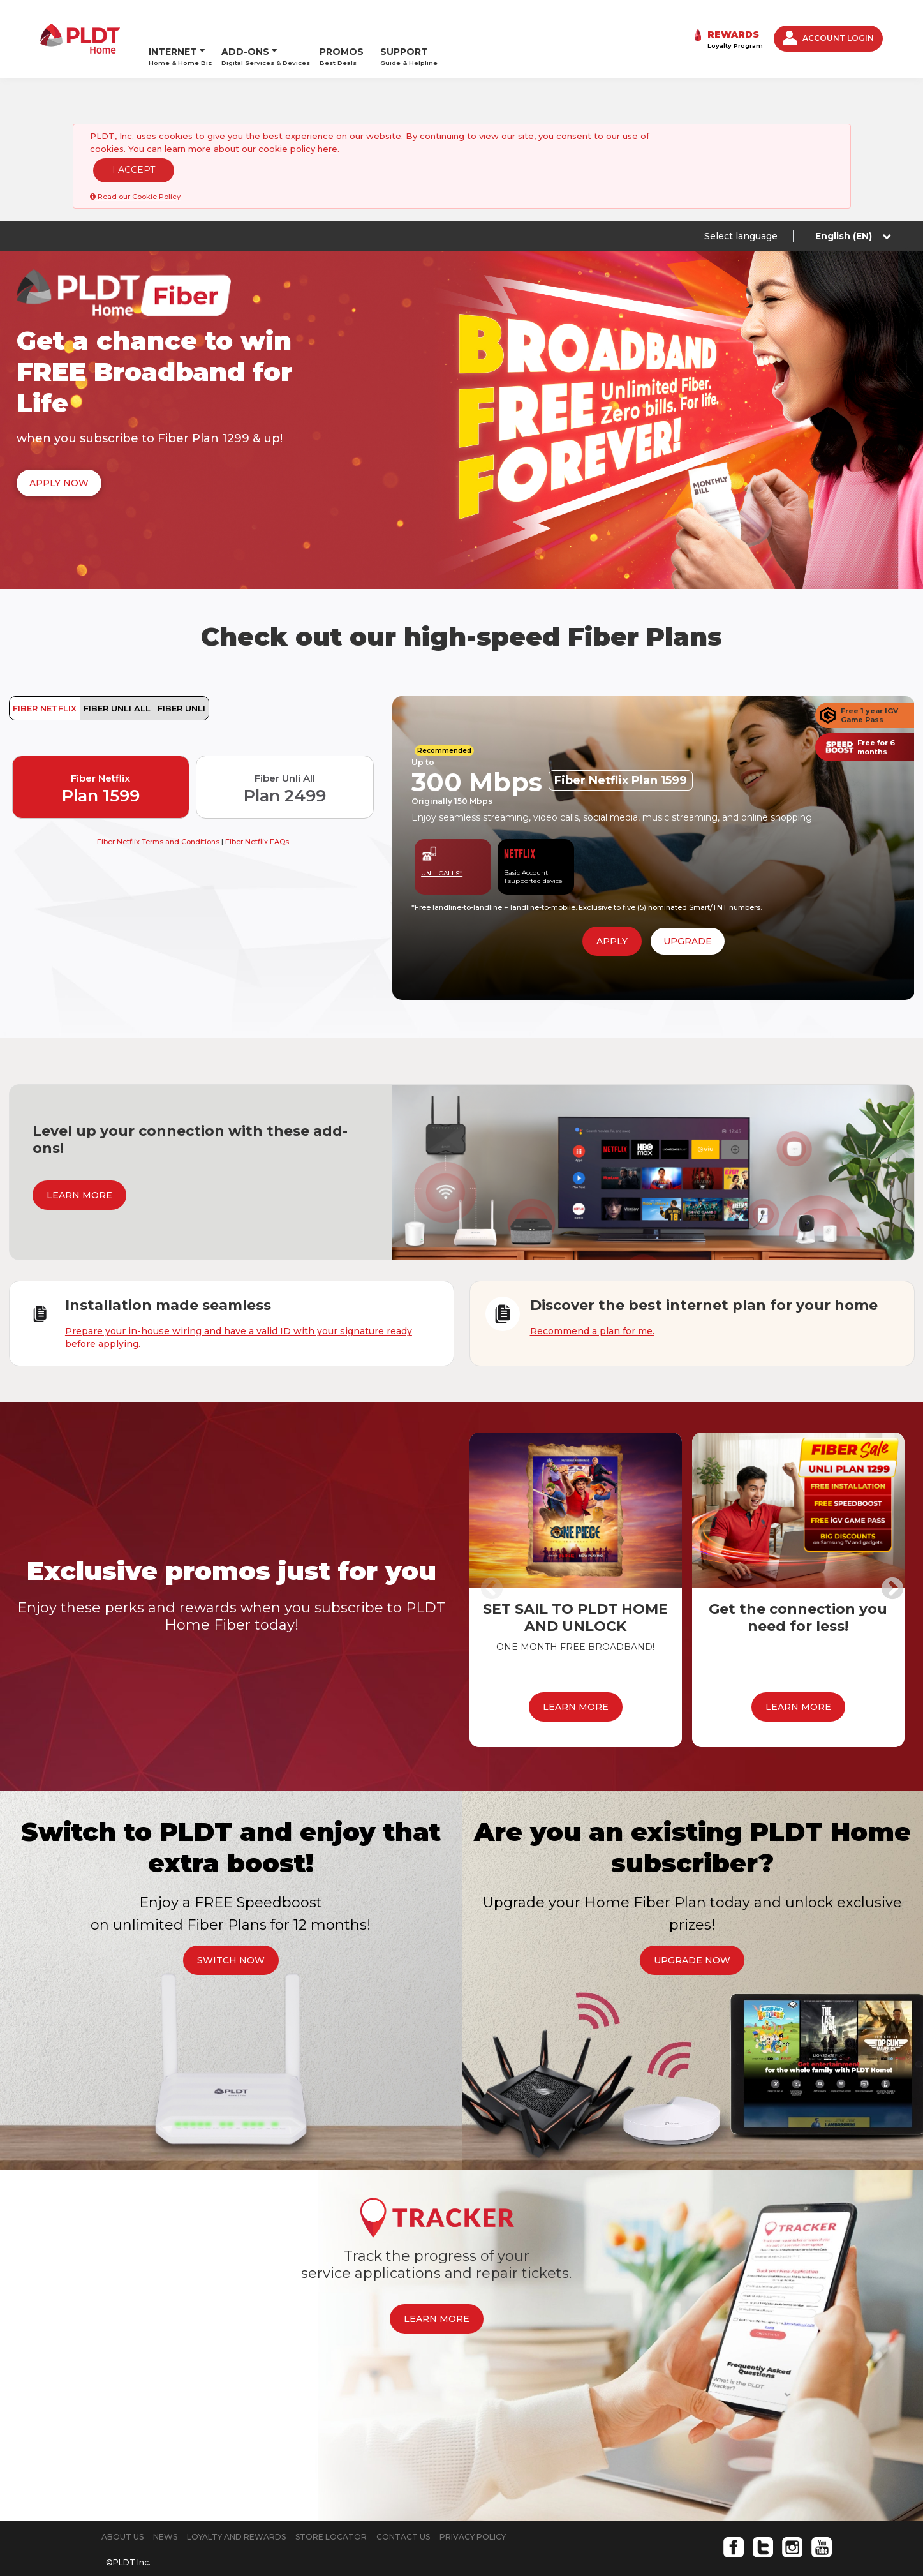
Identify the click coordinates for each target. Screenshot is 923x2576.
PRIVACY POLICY (472, 2508)
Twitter (763, 2518)
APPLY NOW (59, 454)
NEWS (165, 2508)
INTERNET (173, 19)
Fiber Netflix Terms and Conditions (159, 812)
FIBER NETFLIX (45, 679)
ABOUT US (122, 2508)
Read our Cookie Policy (135, 167)
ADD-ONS (245, 19)
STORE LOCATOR (331, 2508)
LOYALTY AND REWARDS (236, 2508)
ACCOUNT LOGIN (828, 24)
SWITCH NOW (231, 1931)
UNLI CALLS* (441, 844)
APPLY (612, 912)
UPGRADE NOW (692, 1931)
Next (892, 1561)
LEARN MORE (79, 1166)
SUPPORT (409, 23)
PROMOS (342, 23)
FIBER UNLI (181, 679)
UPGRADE (687, 912)
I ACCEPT (133, 141)
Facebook (733, 2518)
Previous (492, 1561)
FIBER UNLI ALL (117, 679)
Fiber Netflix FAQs (257, 812)
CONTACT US (403, 2508)
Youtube (821, 2518)
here (327, 120)
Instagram (792, 2518)
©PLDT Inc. (128, 2533)
